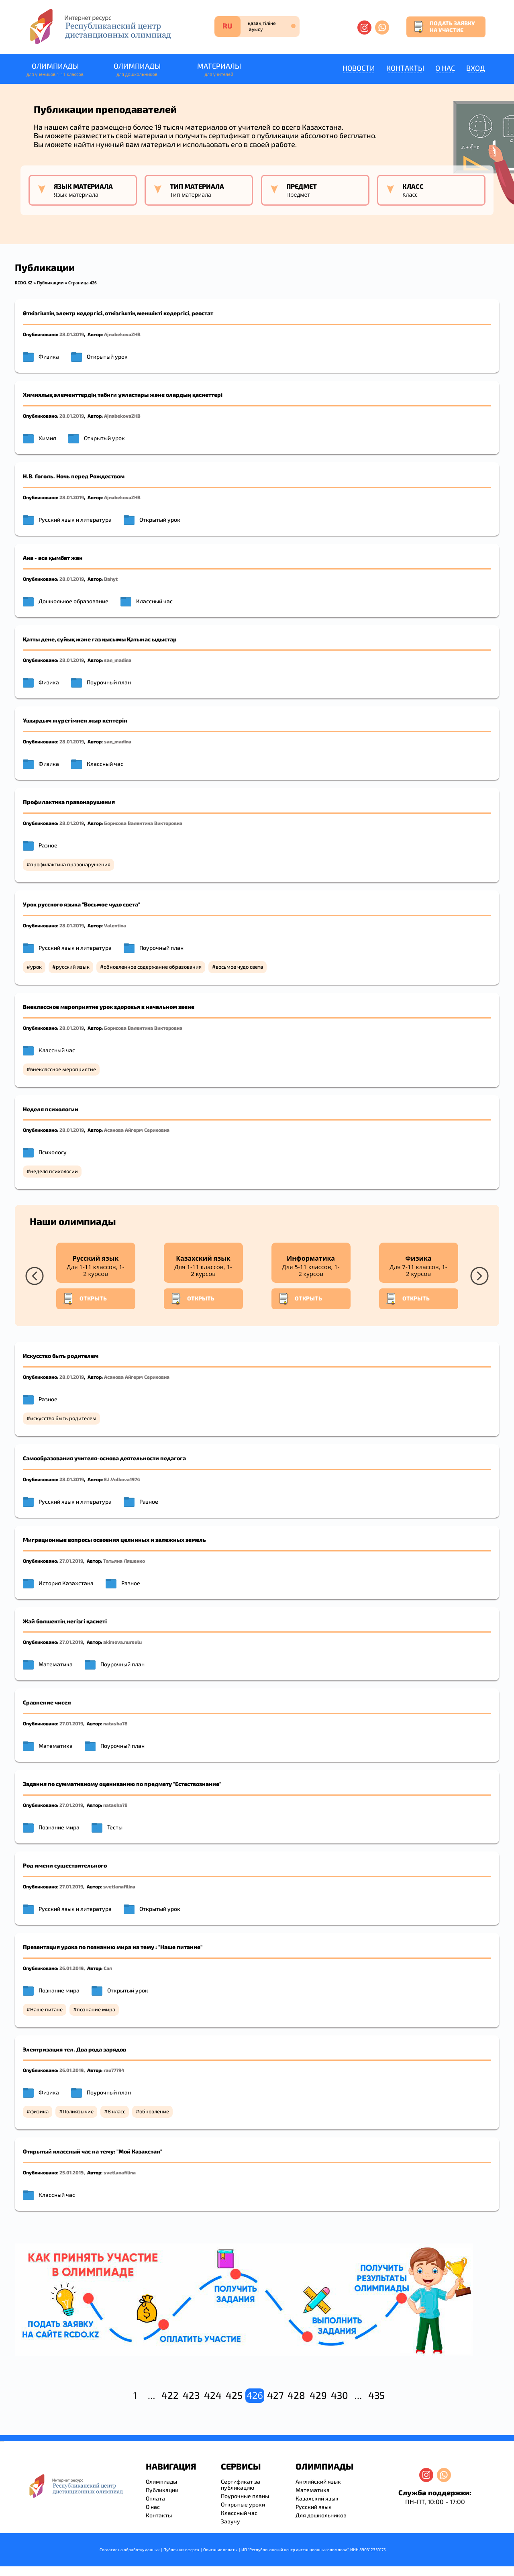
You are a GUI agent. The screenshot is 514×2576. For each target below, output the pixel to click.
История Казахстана (66, 1583)
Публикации (50, 283)
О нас (445, 67)
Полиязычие (78, 2111)
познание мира (96, 2009)
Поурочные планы (245, 2495)
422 (170, 2395)
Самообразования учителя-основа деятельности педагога (104, 1458)
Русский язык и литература (75, 519)
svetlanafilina (119, 1886)
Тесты (114, 1827)
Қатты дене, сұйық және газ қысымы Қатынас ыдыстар (100, 639)
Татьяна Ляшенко (124, 1561)
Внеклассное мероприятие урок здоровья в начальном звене (108, 1006)
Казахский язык (317, 2498)
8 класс (116, 2111)
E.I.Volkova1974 (122, 1479)
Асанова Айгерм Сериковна (136, 1130)
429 (318, 2395)
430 (339, 2395)
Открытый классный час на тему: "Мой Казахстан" (92, 2151)
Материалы (219, 69)
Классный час (154, 601)
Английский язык (318, 2481)
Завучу (230, 2521)
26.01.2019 (71, 1968)
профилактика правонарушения (70, 864)
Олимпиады (55, 69)
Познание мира (59, 1827)
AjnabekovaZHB (122, 334)
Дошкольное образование (73, 601)
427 (275, 2395)
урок (36, 966)
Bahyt (111, 579)
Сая (108, 1968)
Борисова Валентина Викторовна (143, 823)
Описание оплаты (220, 2549)
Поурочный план (109, 682)
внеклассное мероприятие (63, 1069)
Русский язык (314, 2506)
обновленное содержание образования (153, 966)
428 (296, 2395)
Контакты (405, 67)
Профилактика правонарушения (69, 801)
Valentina (115, 925)
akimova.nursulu (122, 1642)
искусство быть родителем (63, 1418)
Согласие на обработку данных (129, 2549)
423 (191, 2395)
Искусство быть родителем (60, 1355)
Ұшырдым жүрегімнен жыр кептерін (75, 720)
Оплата (155, 2498)
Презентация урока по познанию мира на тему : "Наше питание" (112, 1946)
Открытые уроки (243, 2504)
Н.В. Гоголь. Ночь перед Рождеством (73, 476)
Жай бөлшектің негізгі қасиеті (65, 1621)
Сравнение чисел (47, 1702)
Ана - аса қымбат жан (53, 557)
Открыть (85, 1299)
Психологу (53, 1152)
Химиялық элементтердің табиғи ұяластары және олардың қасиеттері (122, 394)
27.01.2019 (71, 1561)
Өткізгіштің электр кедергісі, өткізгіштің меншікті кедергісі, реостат (118, 313)
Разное (48, 845)
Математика (56, 1664)
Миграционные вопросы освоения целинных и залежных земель (114, 1539)
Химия (47, 438)
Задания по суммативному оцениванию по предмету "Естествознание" (122, 1783)
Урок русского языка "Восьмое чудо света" (81, 904)
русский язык (73, 966)
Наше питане (46, 2009)
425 (234, 2395)
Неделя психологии (50, 1109)
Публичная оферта (181, 2549)
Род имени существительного (65, 1865)
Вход (475, 67)
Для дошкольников (321, 2515)
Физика (49, 356)
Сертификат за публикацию (240, 2484)
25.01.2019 (71, 2172)
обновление (154, 2111)
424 (213, 2395)
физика (39, 2111)
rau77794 (114, 2070)
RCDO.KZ (24, 283)
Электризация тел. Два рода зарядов (74, 2049)
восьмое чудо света (239, 966)
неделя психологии (54, 1171)
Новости (359, 67)
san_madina (117, 660)
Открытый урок (107, 356)
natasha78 (115, 1723)
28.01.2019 (71, 334)
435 (376, 2395)
